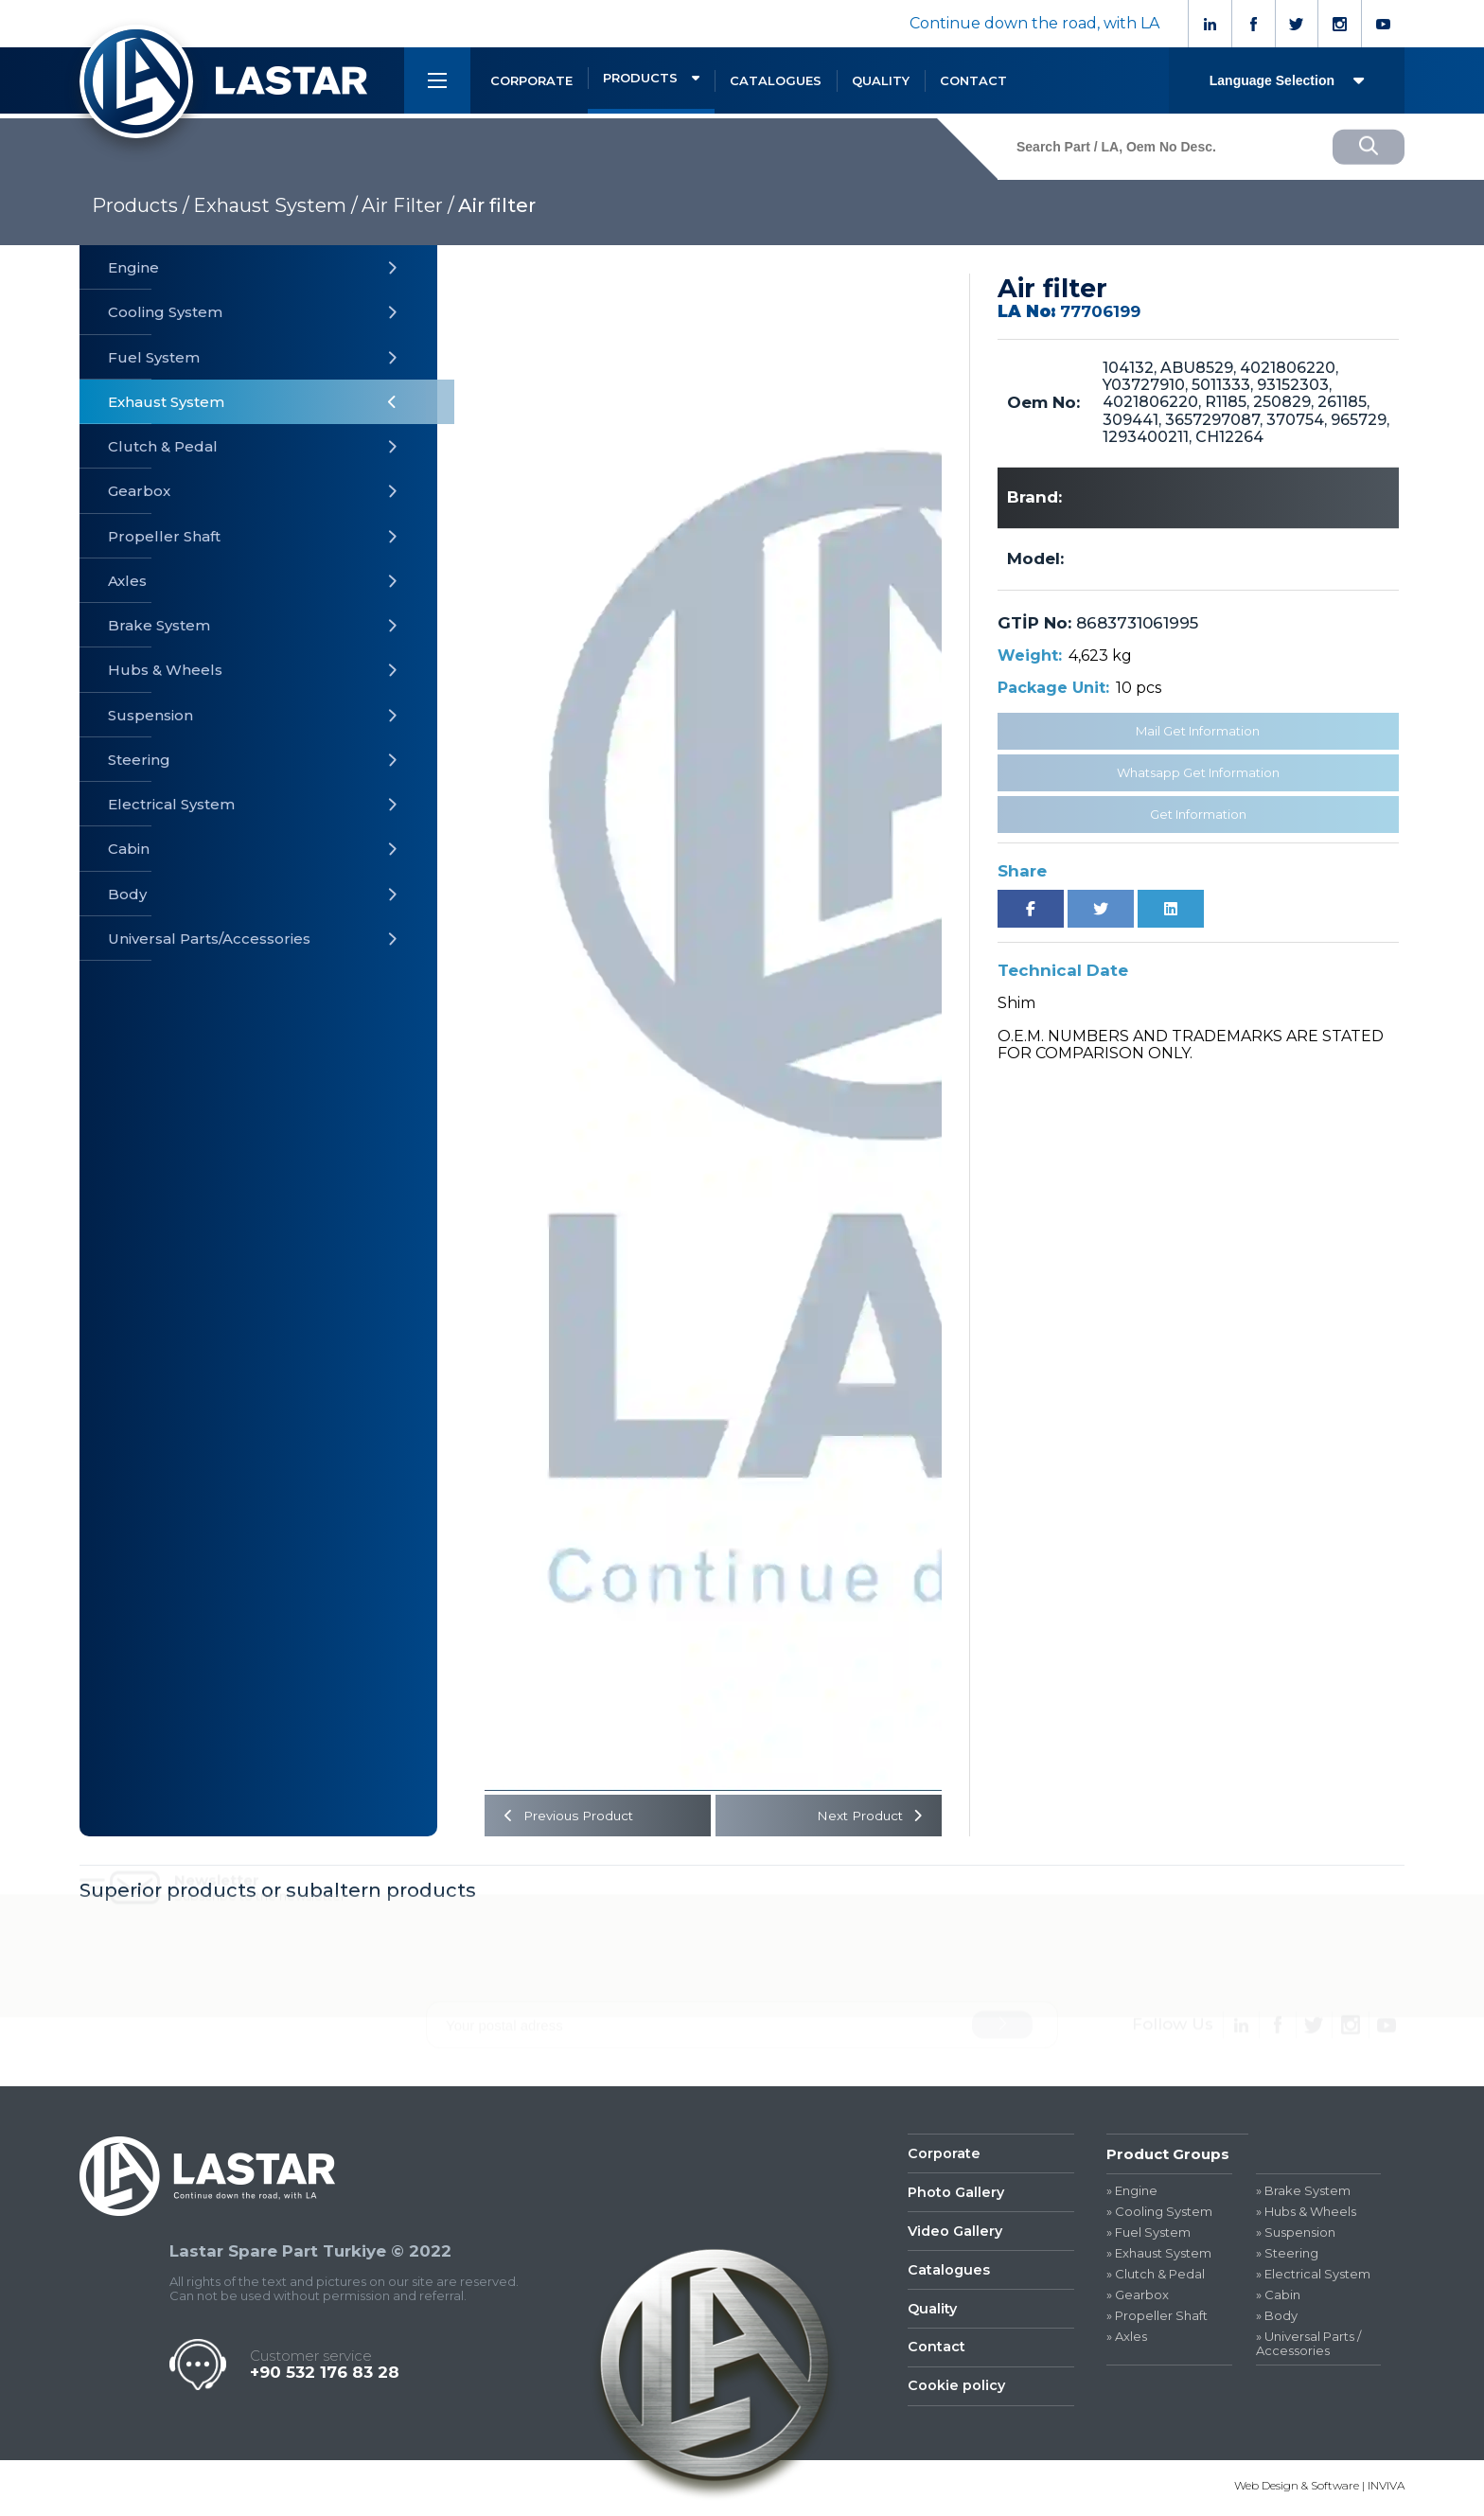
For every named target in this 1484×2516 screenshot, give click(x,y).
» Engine (1131, 2194)
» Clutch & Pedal (1155, 2276)
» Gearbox (1137, 2297)
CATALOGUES (776, 80)
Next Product (870, 1816)
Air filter (497, 205)
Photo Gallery (957, 2197)
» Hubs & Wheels (1306, 2214)
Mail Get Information (1198, 730)
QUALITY (881, 80)
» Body (1277, 2318)
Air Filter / (408, 205)
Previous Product (569, 1816)
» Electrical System (1313, 2276)
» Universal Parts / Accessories (1308, 2345)
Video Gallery (957, 2236)
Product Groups (1167, 2156)
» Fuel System (1148, 2235)
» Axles (1126, 2338)
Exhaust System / (275, 205)
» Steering (1287, 2256)
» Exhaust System (1158, 2256)
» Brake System (1303, 2194)
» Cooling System (1159, 2214)
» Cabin (1278, 2297)
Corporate (944, 2156)
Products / (140, 205)
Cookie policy (957, 2396)
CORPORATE (531, 80)
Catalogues (949, 2276)
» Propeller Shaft (1157, 2318)
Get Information (1198, 814)
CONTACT (973, 80)
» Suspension (1295, 2235)
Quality (933, 2316)
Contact (936, 2356)
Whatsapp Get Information (1198, 772)
